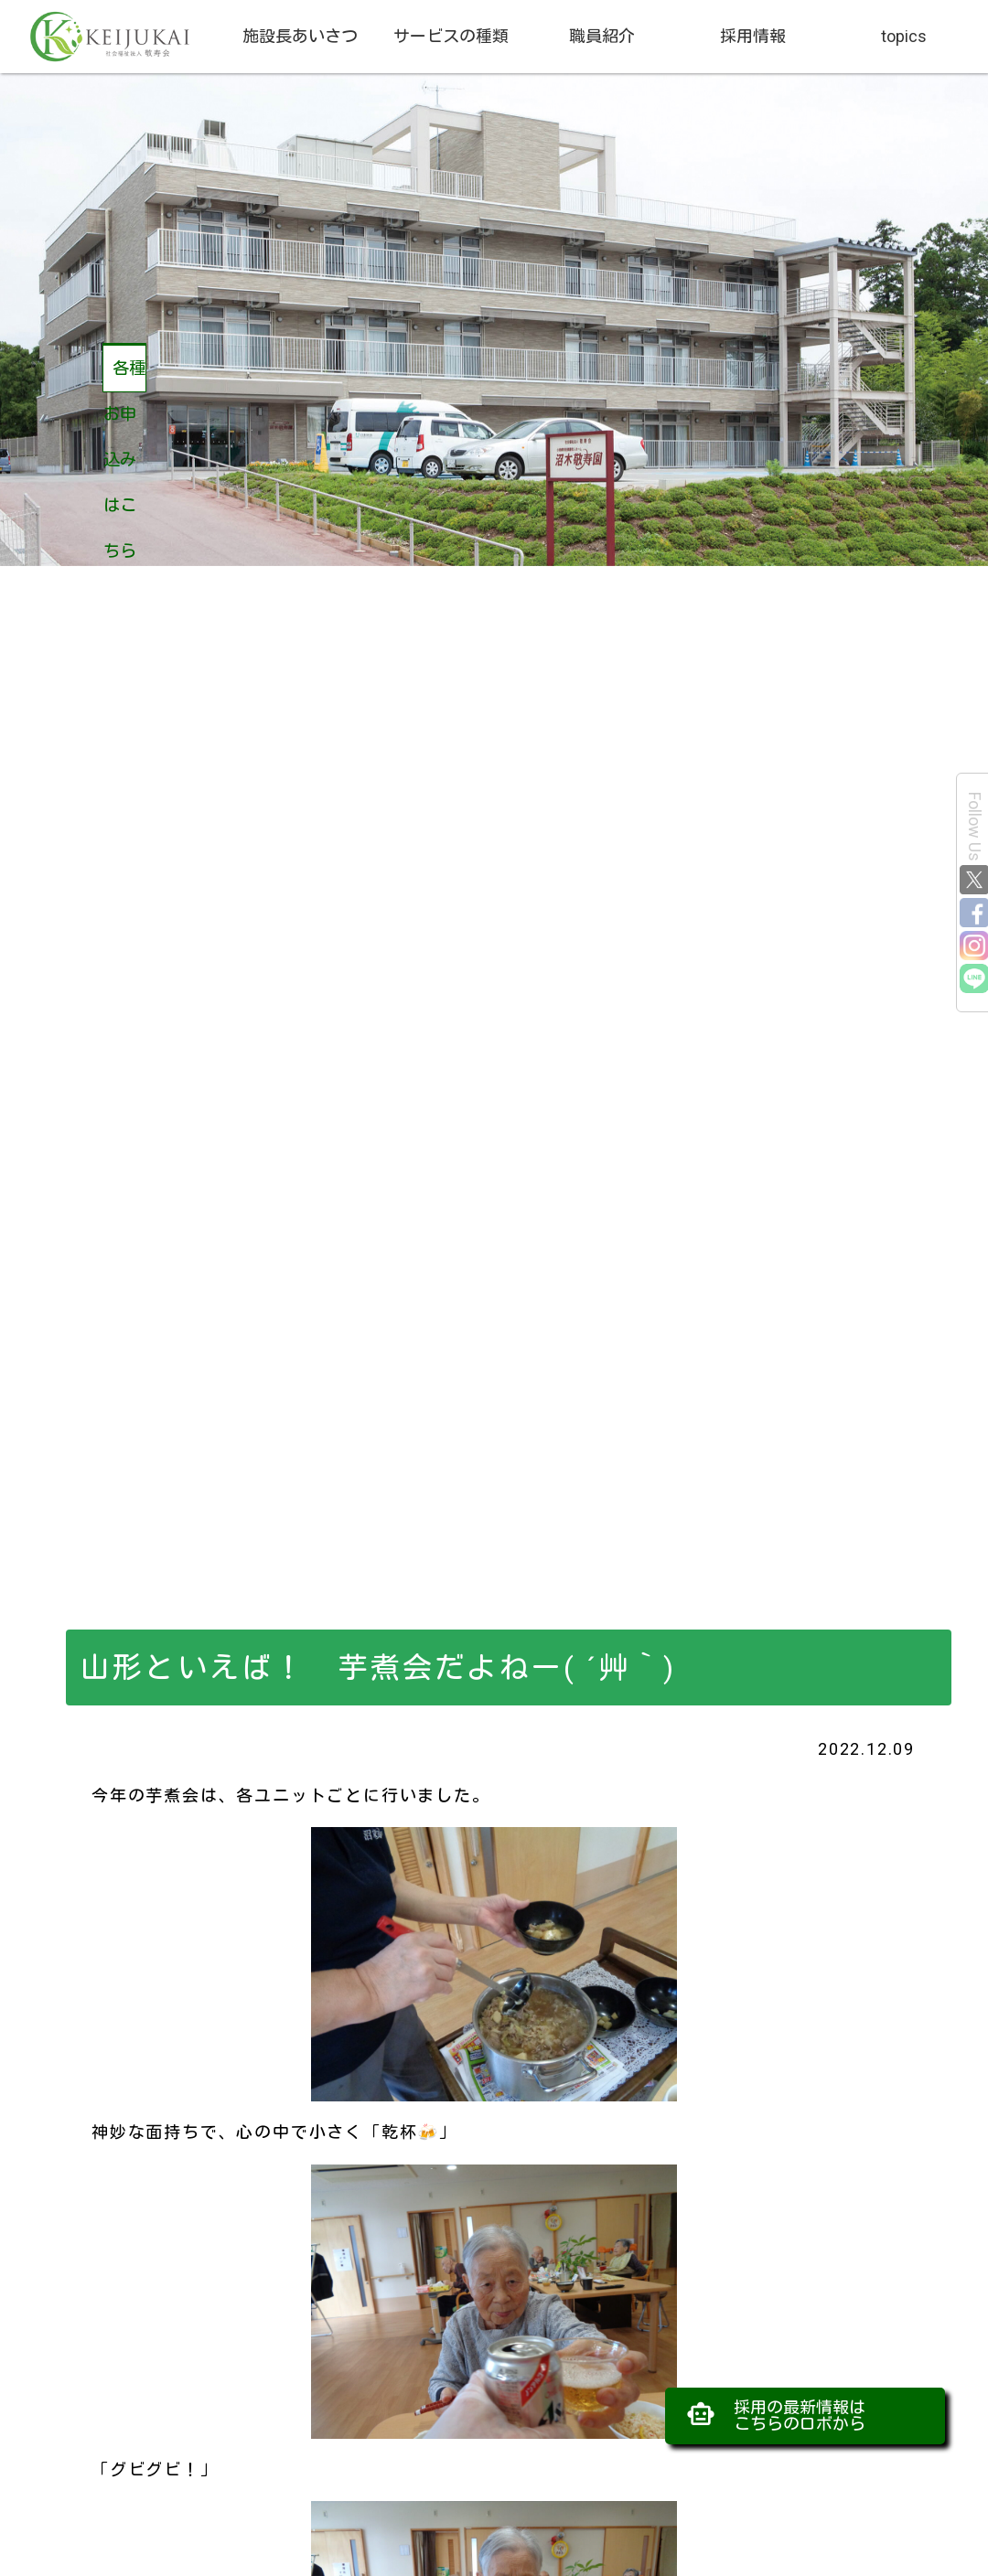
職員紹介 (602, 36)
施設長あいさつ (300, 36)
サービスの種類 (451, 36)
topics (904, 36)
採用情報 (753, 36)
